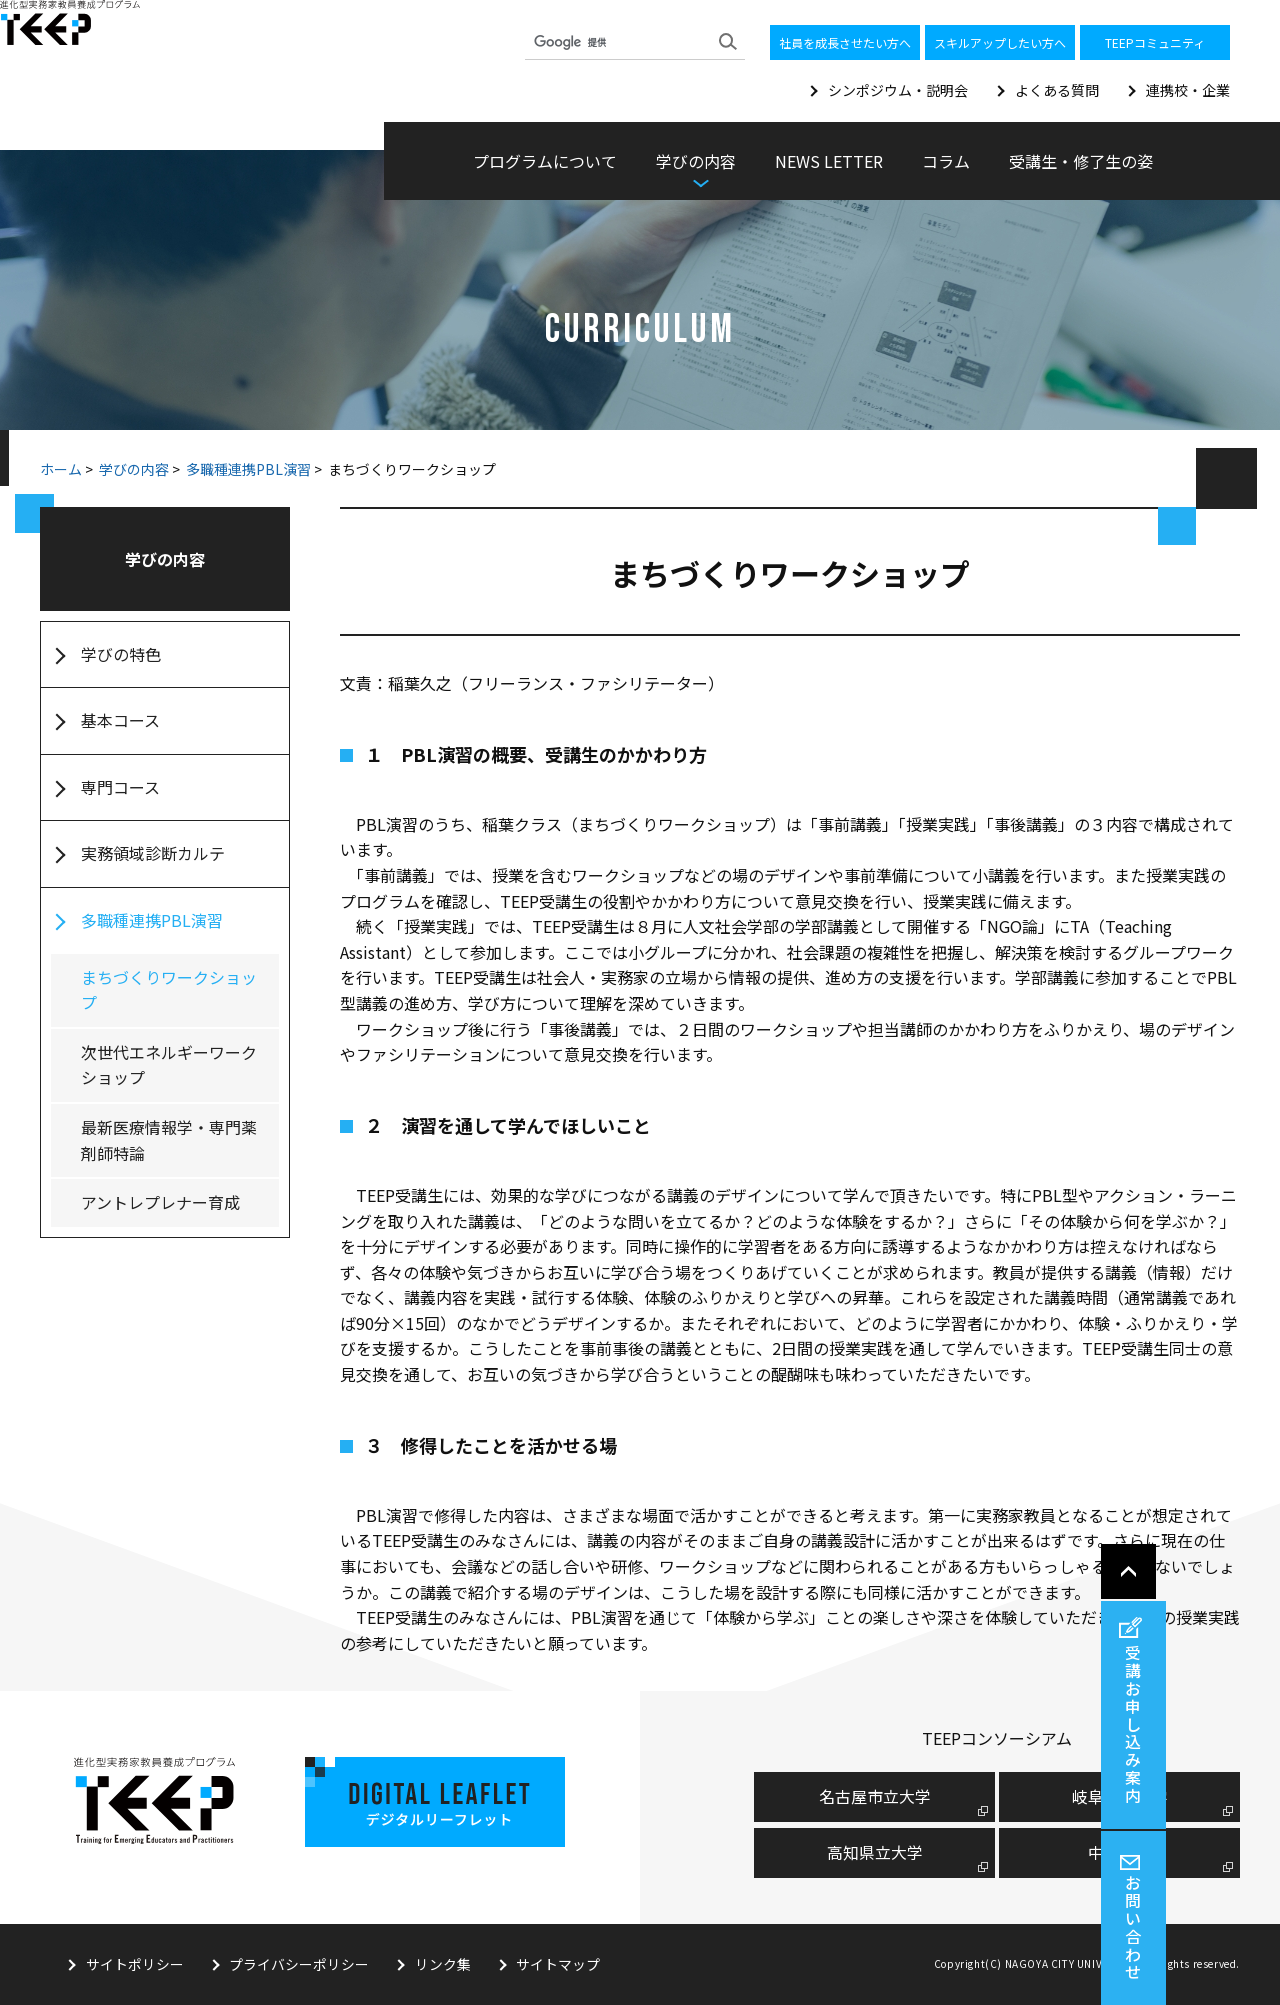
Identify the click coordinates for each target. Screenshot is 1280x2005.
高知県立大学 (875, 1852)
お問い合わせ (1253, 1926)
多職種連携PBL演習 (248, 469)
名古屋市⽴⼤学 (875, 1796)
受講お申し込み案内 (1253, 1720)
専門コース (120, 787)
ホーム (61, 469)
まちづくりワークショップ (169, 990)
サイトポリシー (135, 1964)
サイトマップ (560, 1964)
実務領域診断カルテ (153, 853)
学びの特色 (121, 654)
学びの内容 (134, 469)
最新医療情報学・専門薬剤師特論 (169, 1140)
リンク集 (444, 1964)
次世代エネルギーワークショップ (169, 1065)
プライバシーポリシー (300, 1964)
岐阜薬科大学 (1120, 1796)
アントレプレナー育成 (160, 1202)
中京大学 (1120, 1852)
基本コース (120, 720)
